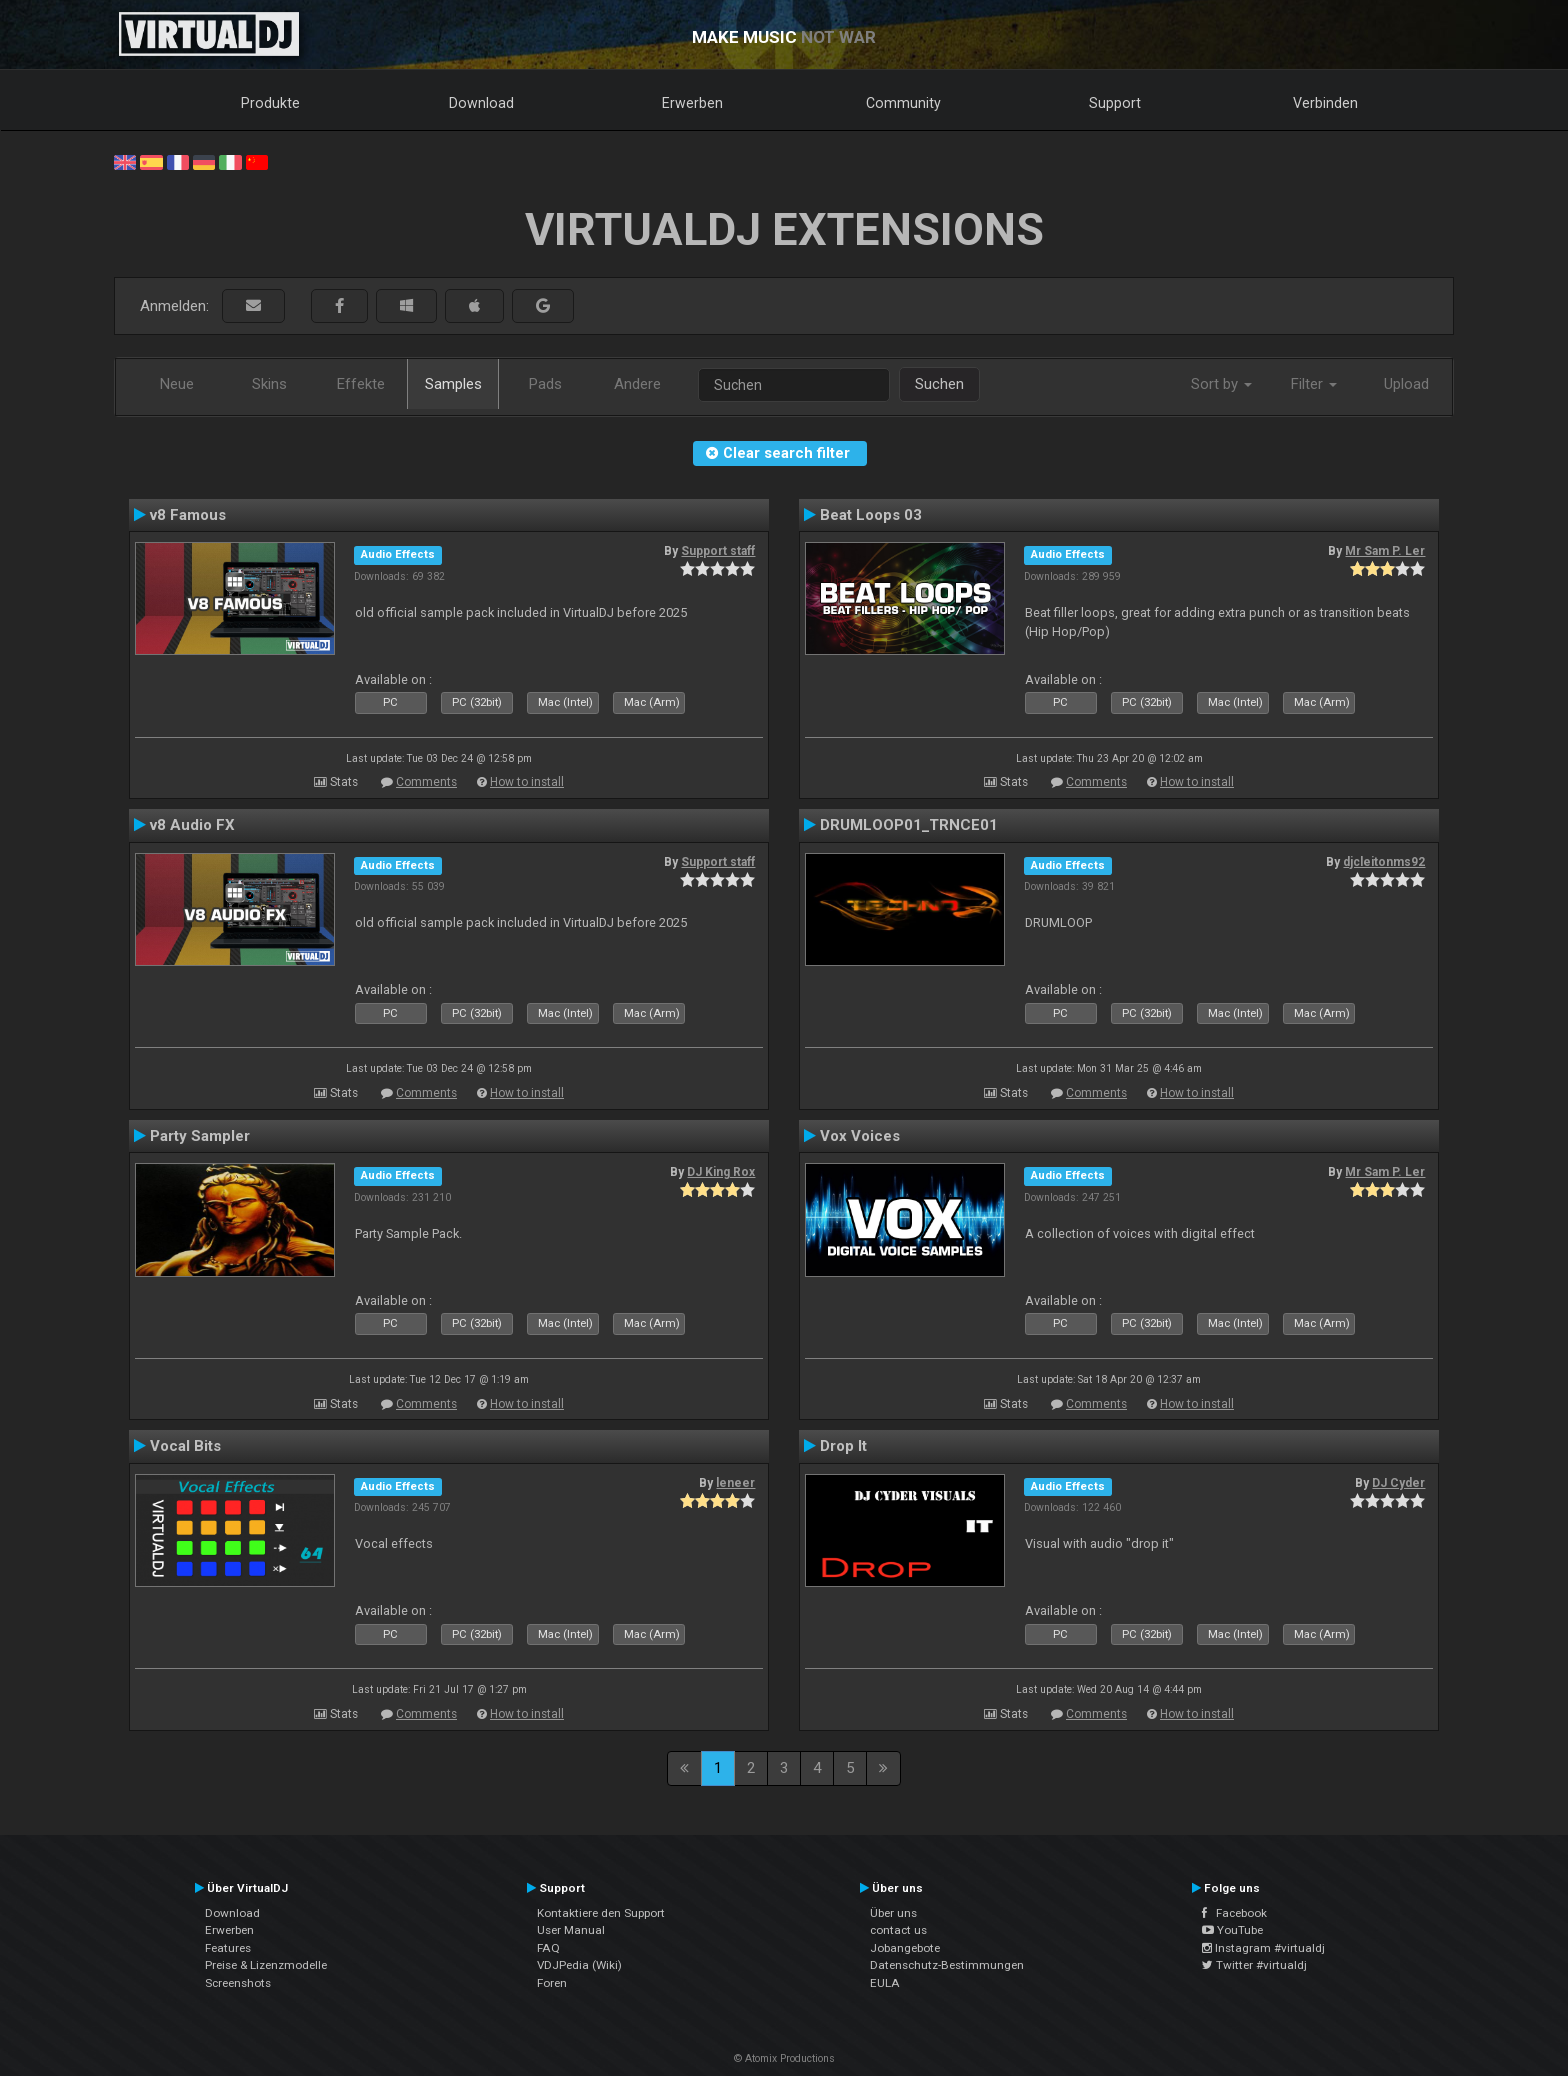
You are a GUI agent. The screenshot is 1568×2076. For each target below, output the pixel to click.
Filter (1314, 384)
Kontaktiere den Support (601, 1913)
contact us (898, 1930)
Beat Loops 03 (871, 515)
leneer (735, 1483)
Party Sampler (200, 1136)
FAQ (548, 1948)
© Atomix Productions (784, 2058)
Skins (269, 384)
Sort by (1221, 384)
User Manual (571, 1930)
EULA (885, 1983)
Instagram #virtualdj (1263, 1948)
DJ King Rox (721, 1172)
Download (481, 103)
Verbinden (1325, 103)
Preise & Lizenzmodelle (266, 1965)
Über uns (893, 1913)
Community (903, 103)
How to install (527, 782)
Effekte (361, 384)
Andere (637, 384)
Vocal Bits (185, 1446)
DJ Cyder (1398, 1483)
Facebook (1234, 1913)
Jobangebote (905, 1948)
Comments (426, 782)
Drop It (843, 1446)
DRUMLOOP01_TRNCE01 (909, 825)
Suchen (939, 384)
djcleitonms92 (1384, 862)
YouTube (1232, 1930)
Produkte (270, 103)
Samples (453, 384)
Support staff (718, 551)
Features (228, 1948)
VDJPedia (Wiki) (579, 1965)
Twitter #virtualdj (1254, 1965)
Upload (1406, 384)
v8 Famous (188, 515)
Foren (552, 1983)
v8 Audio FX (192, 825)
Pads (545, 384)
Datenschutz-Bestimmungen (947, 1965)
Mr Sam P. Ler (1385, 551)
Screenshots (238, 1983)
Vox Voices (860, 1136)
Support (1115, 103)
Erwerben (692, 103)
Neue (177, 384)
